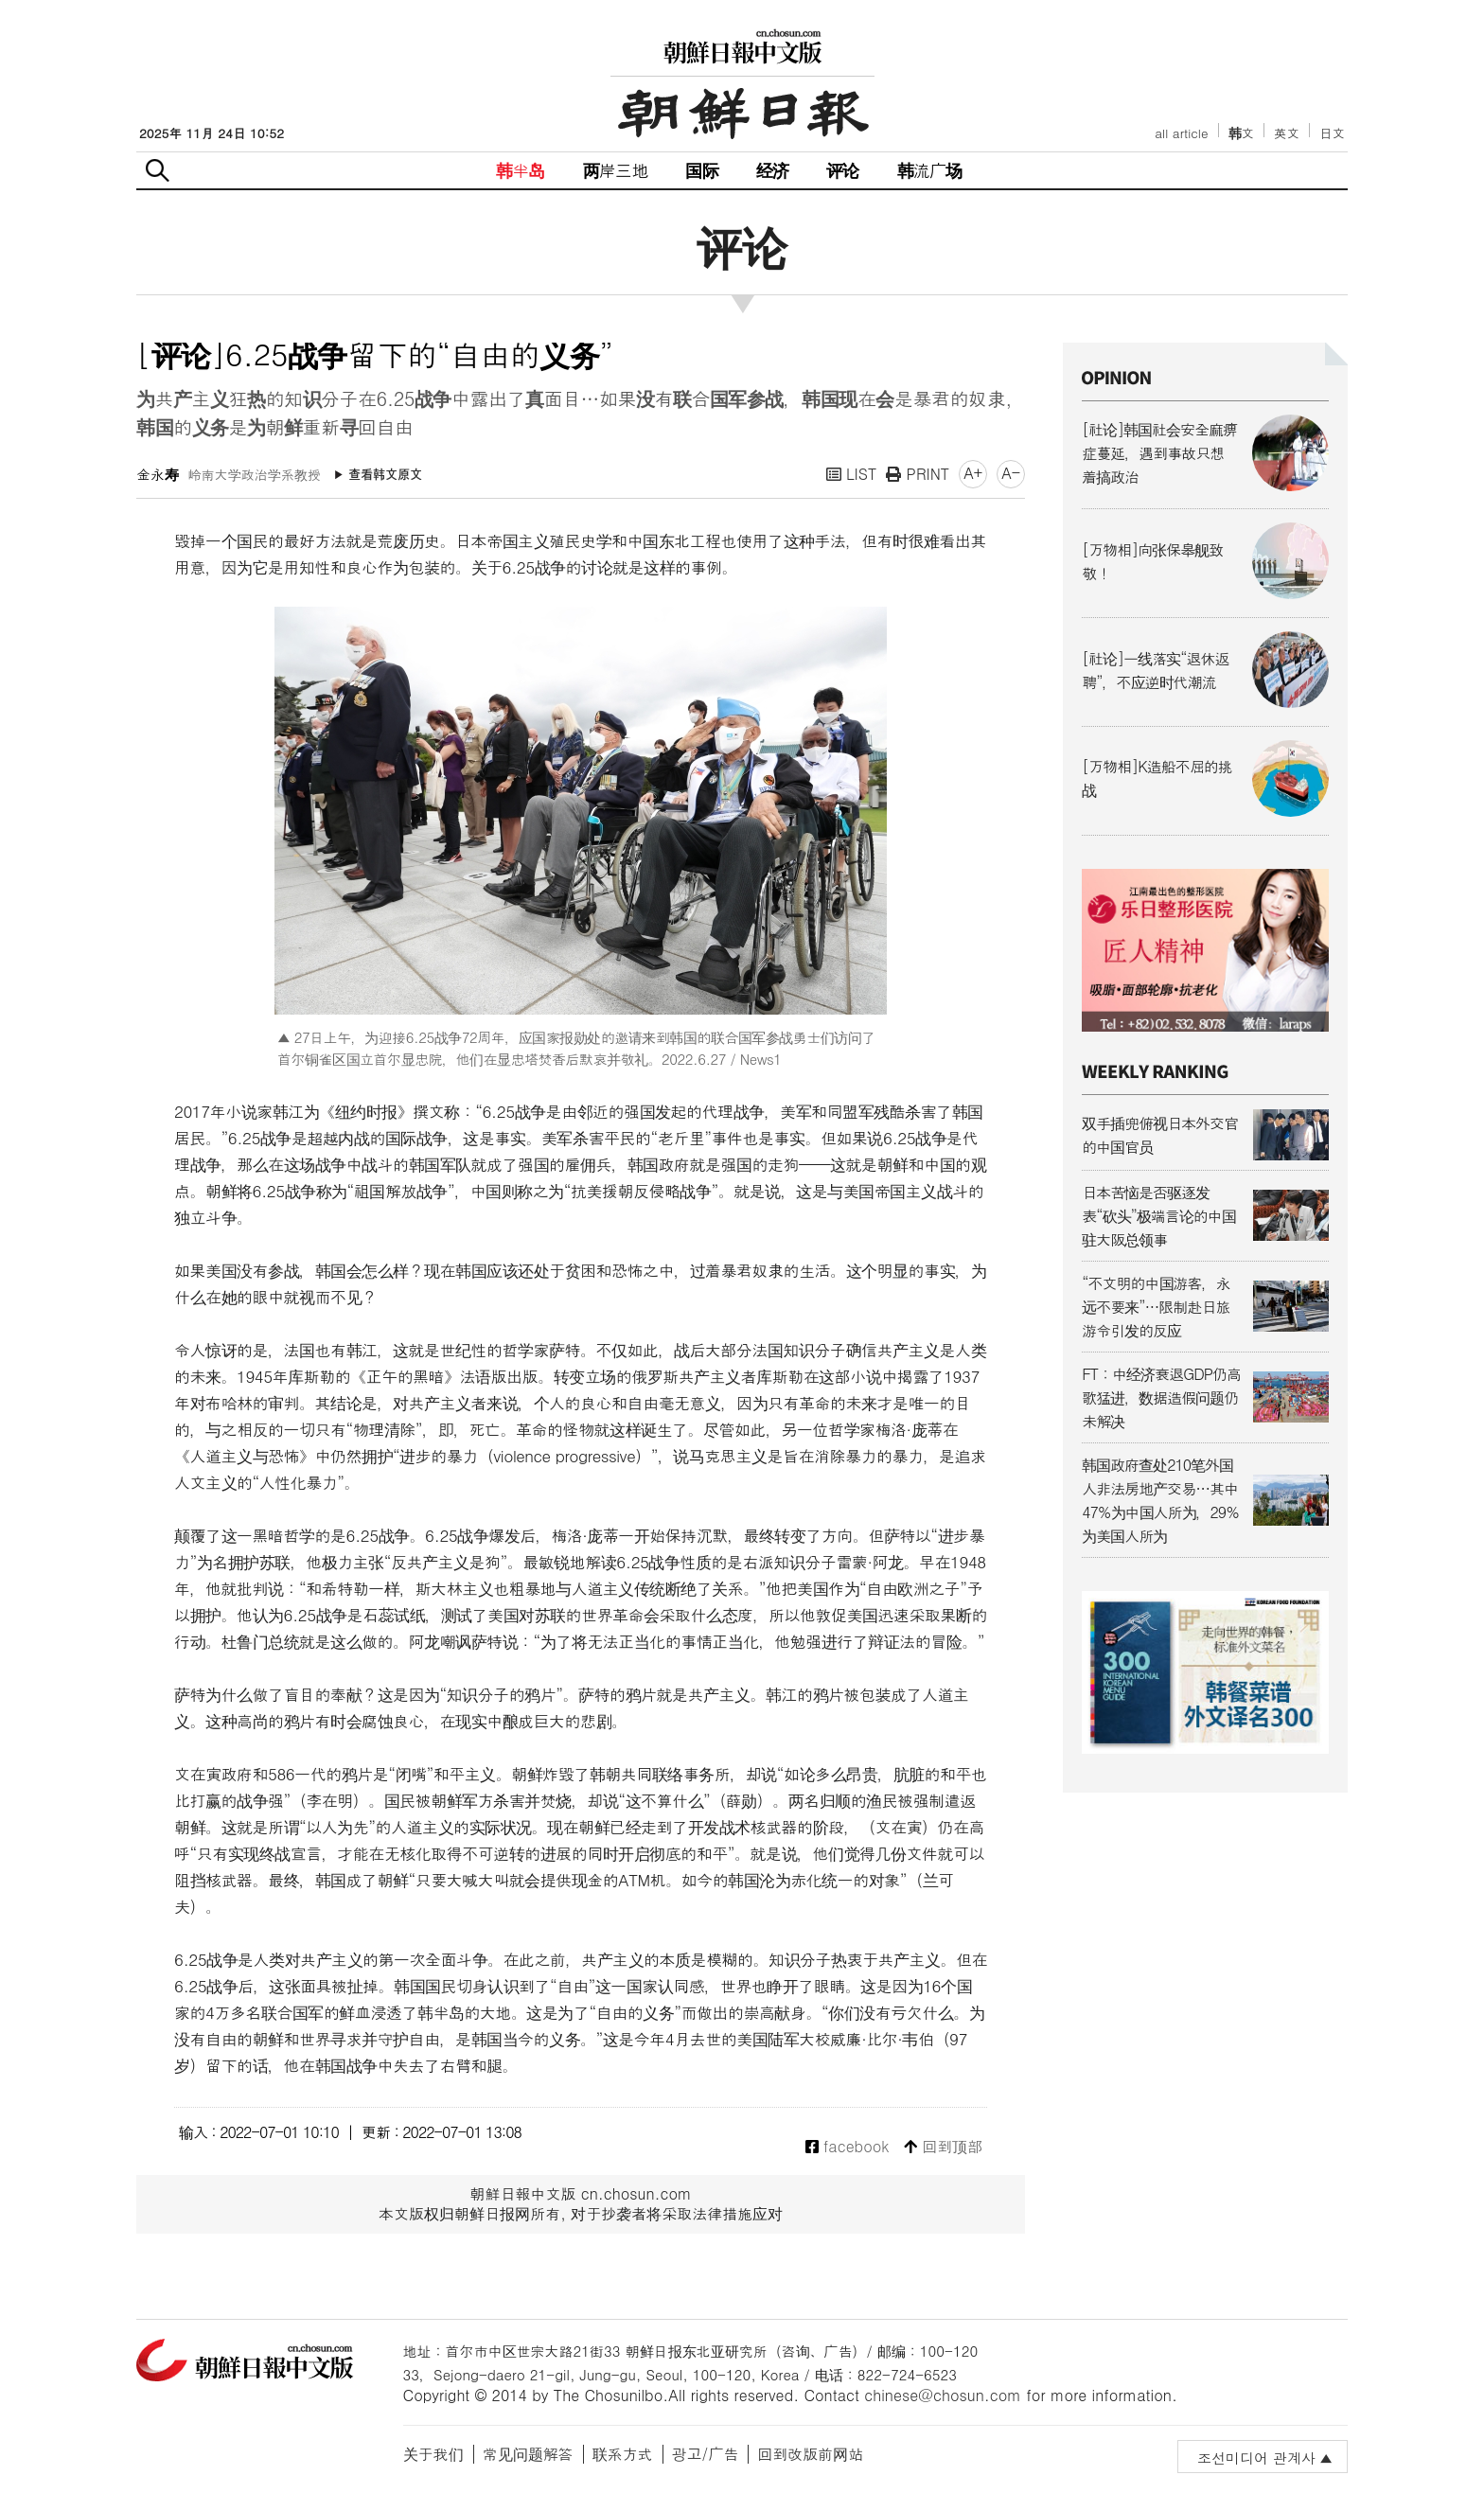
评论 (842, 170)
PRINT (917, 474)
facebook (847, 2147)
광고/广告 (705, 2454)
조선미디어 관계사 (1256, 2457)
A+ (972, 473)
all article (1181, 133)
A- (1010, 473)
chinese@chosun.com (942, 2395)
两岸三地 (615, 170)
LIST (851, 474)
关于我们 (433, 2454)
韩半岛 (520, 170)
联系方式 (622, 2454)
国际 (701, 170)
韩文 (1241, 133)
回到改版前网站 (810, 2454)
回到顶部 (943, 2147)
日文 (1332, 133)
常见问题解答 (528, 2454)
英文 (1286, 133)
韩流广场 (930, 170)
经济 (772, 170)
